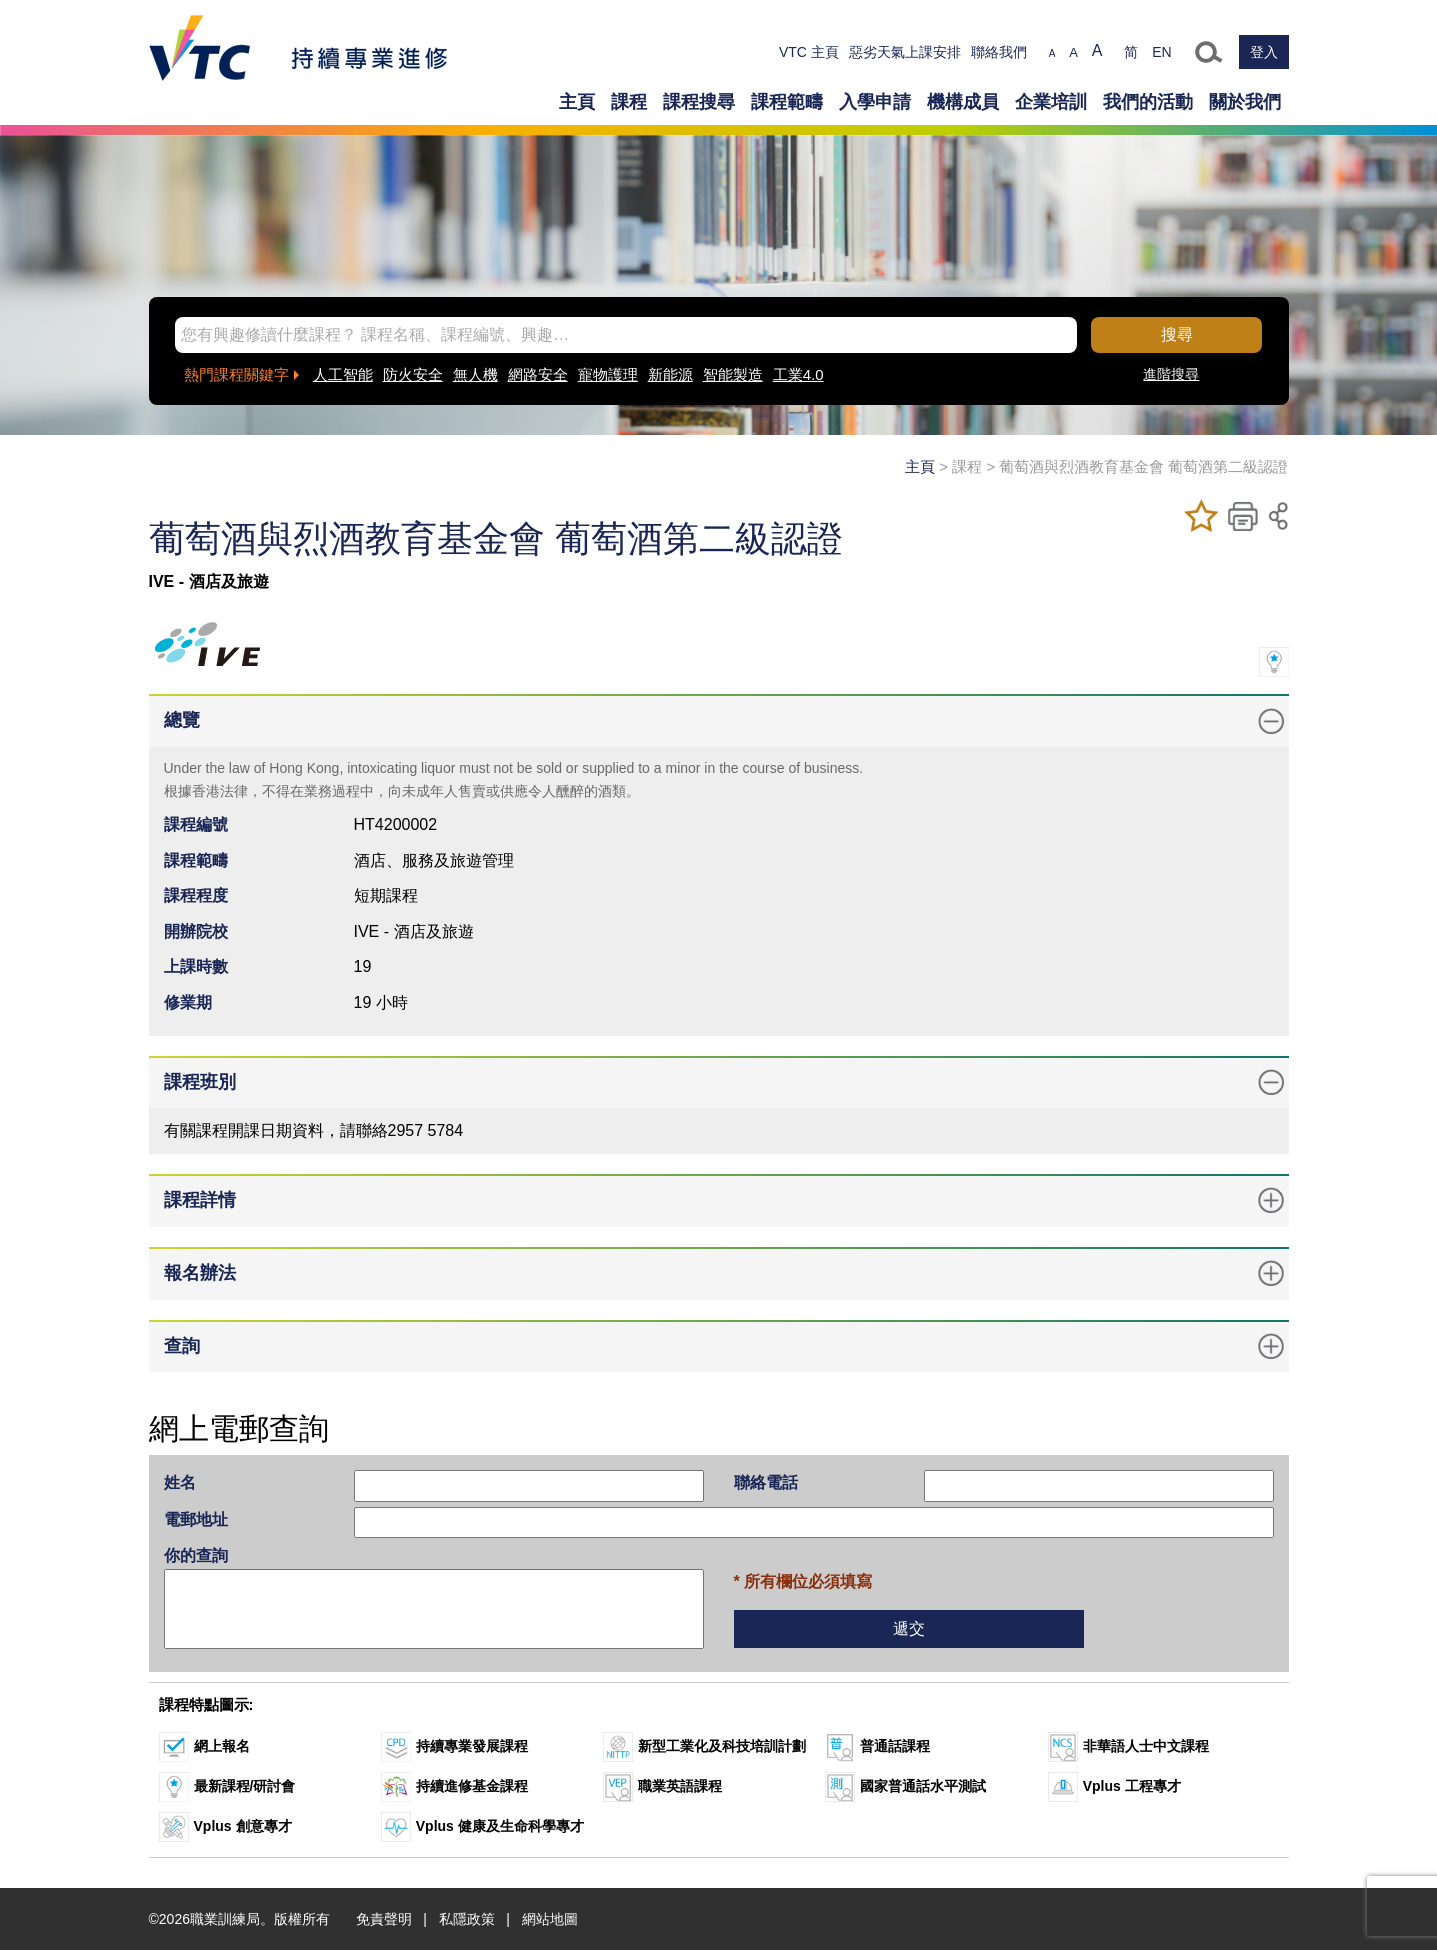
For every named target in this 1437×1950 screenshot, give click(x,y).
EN (1161, 52)
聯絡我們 (999, 52)
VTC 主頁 (809, 52)
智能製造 (733, 374)
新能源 (670, 374)
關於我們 (1245, 102)
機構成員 (963, 102)
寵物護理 (608, 374)
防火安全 (413, 374)
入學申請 (875, 102)
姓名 (180, 1482)
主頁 (577, 102)
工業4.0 (798, 374)
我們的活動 (1148, 102)
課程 (629, 102)
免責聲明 (384, 1919)
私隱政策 (467, 1919)
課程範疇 (787, 102)
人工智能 (343, 374)
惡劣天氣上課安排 (905, 52)
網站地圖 (550, 1919)
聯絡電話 (766, 1482)
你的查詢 (196, 1555)
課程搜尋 (699, 102)
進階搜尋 (1171, 374)
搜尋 (1177, 334)
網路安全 (538, 374)
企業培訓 (1051, 102)
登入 (1264, 52)
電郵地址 (196, 1519)
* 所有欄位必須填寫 (803, 1581)
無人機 (475, 374)
